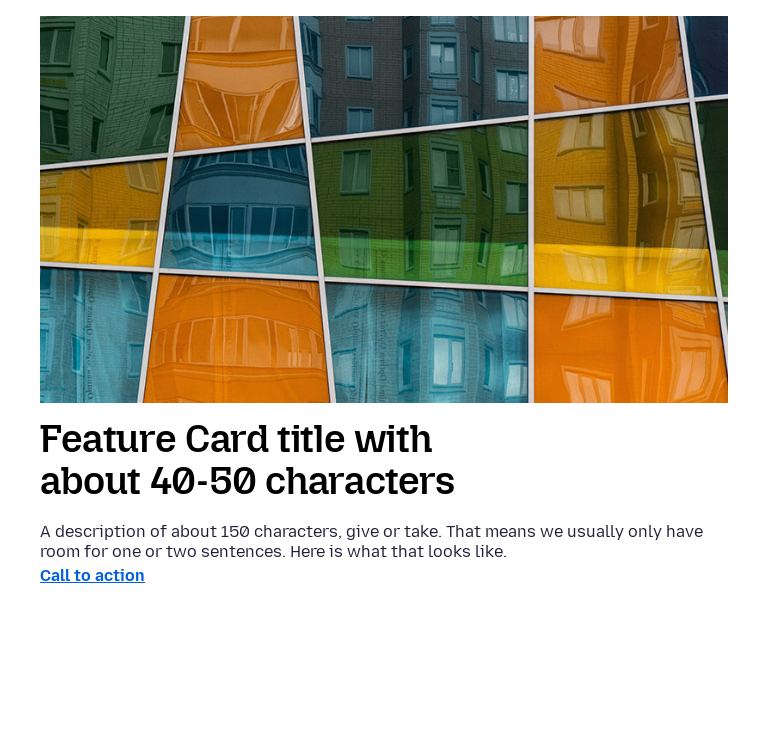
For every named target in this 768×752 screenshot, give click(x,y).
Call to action (92, 575)
